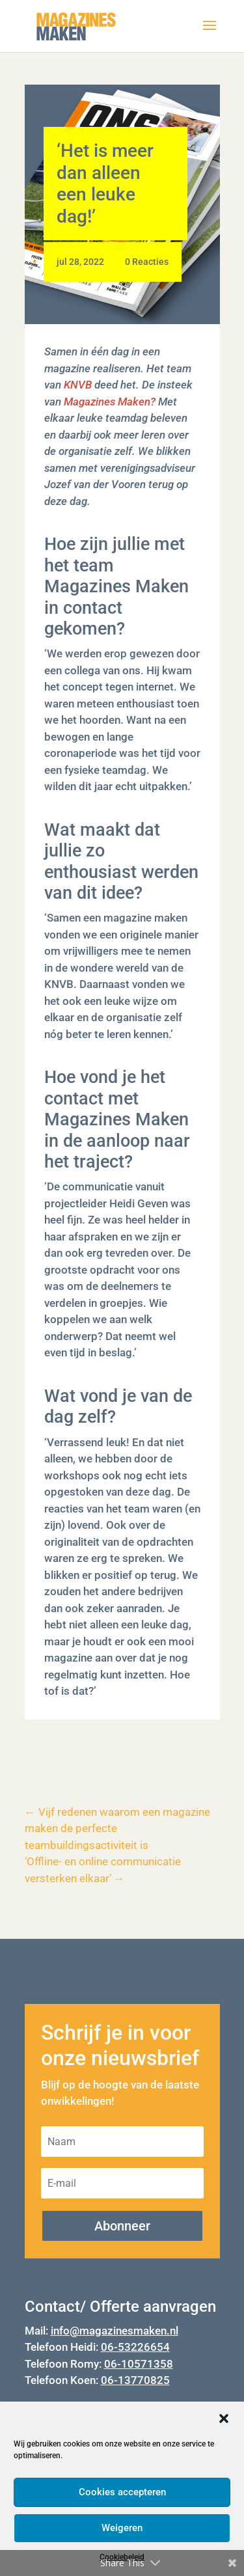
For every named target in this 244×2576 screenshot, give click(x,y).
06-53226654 (135, 2346)
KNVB (78, 384)
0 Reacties (147, 261)
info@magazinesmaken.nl (114, 2330)
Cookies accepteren (122, 2492)
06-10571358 (138, 2363)
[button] (223, 2418)
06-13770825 (135, 2380)
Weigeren (122, 2528)
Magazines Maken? (110, 401)
